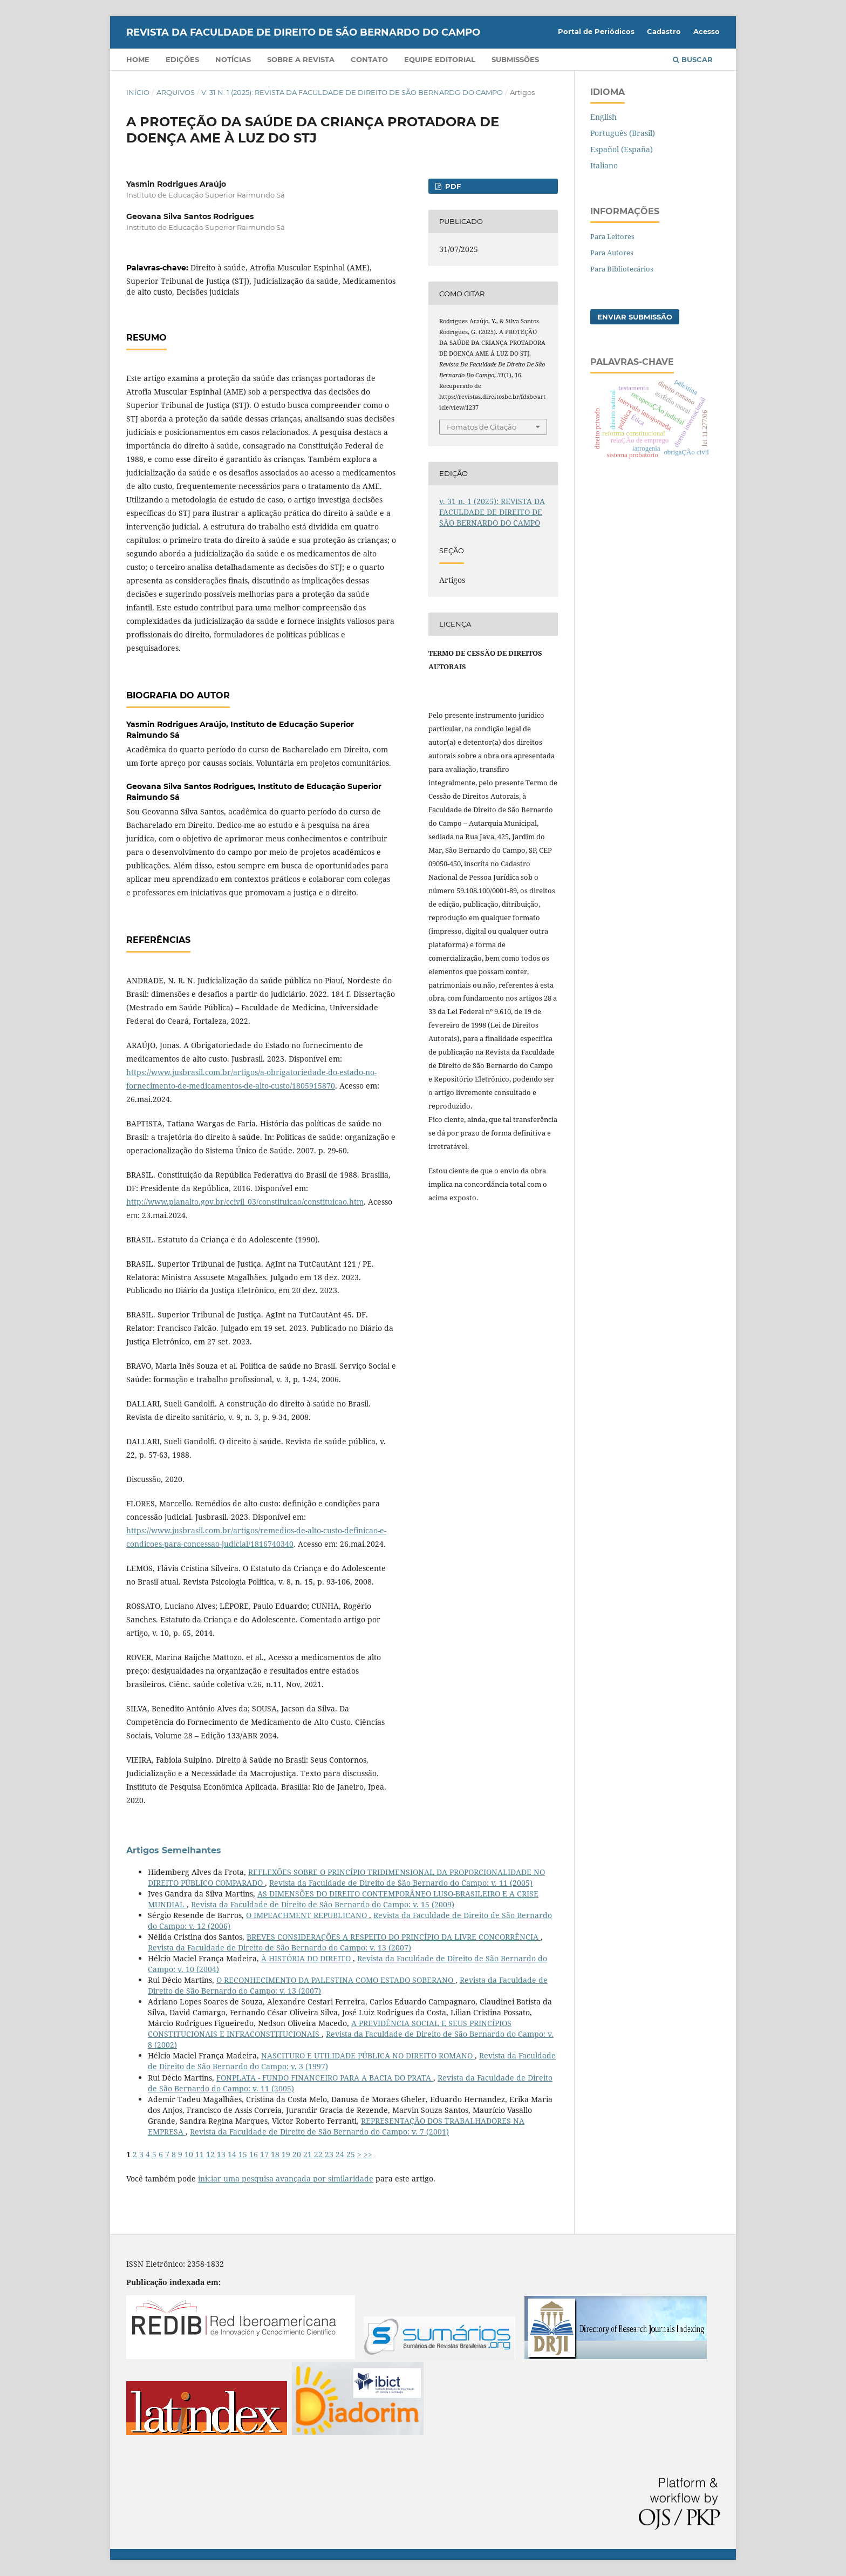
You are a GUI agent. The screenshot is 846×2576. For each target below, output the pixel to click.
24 (340, 2154)
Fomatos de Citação (481, 427)
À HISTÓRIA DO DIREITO (307, 1958)
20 (296, 2154)
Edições (182, 59)
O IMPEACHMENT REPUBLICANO (307, 1915)
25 (350, 2154)
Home (137, 59)
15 (242, 2154)
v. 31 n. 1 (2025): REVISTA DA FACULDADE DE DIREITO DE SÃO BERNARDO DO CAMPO (352, 92)
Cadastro (664, 31)
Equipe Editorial (439, 59)
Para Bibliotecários (621, 269)
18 (275, 2154)
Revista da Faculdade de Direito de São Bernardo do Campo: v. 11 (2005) (401, 1883)
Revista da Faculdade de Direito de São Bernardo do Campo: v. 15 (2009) (322, 1904)
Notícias (233, 59)
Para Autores (611, 252)
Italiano (604, 165)
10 (189, 2154)
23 (329, 2154)
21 (307, 2154)
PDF (452, 186)
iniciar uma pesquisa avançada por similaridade (285, 2178)
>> (368, 2154)
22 (318, 2154)
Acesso (706, 31)
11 (199, 2154)
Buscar (693, 59)
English (603, 117)
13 (221, 2154)
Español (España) (621, 149)
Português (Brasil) (622, 133)
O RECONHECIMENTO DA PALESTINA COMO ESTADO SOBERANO (335, 1980)
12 (210, 2154)
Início (137, 92)
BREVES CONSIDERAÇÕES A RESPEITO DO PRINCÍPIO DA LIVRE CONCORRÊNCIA (394, 1937)
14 (232, 2154)
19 (286, 2154)
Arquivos (175, 92)
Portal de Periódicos (596, 31)
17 (264, 2154)
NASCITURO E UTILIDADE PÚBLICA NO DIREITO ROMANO (368, 2055)
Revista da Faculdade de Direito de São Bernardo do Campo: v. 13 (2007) (279, 1947)
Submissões (515, 59)
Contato (369, 59)
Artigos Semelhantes (173, 1850)
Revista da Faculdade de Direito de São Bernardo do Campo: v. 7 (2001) (319, 2131)
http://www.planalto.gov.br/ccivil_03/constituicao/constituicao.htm (245, 1202)
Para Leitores (612, 236)
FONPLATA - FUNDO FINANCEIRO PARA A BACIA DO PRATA (324, 2077)
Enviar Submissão (634, 316)
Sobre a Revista (301, 59)
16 (253, 2154)
